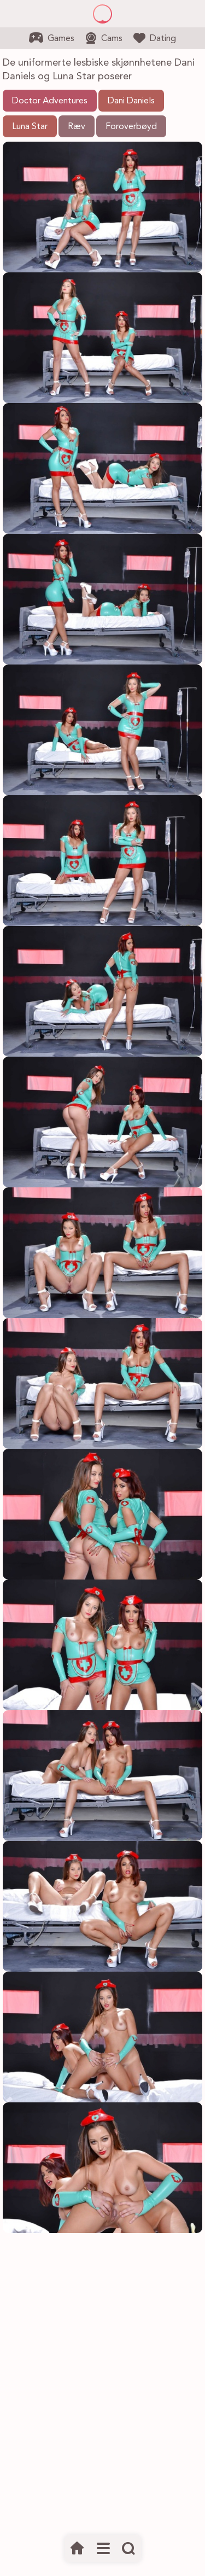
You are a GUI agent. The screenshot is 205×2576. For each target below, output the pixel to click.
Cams (103, 38)
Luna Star (30, 127)
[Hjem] (77, 2548)
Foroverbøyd (131, 127)
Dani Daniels (131, 101)
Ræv (76, 127)
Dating (154, 38)
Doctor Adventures (49, 101)
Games (51, 38)
